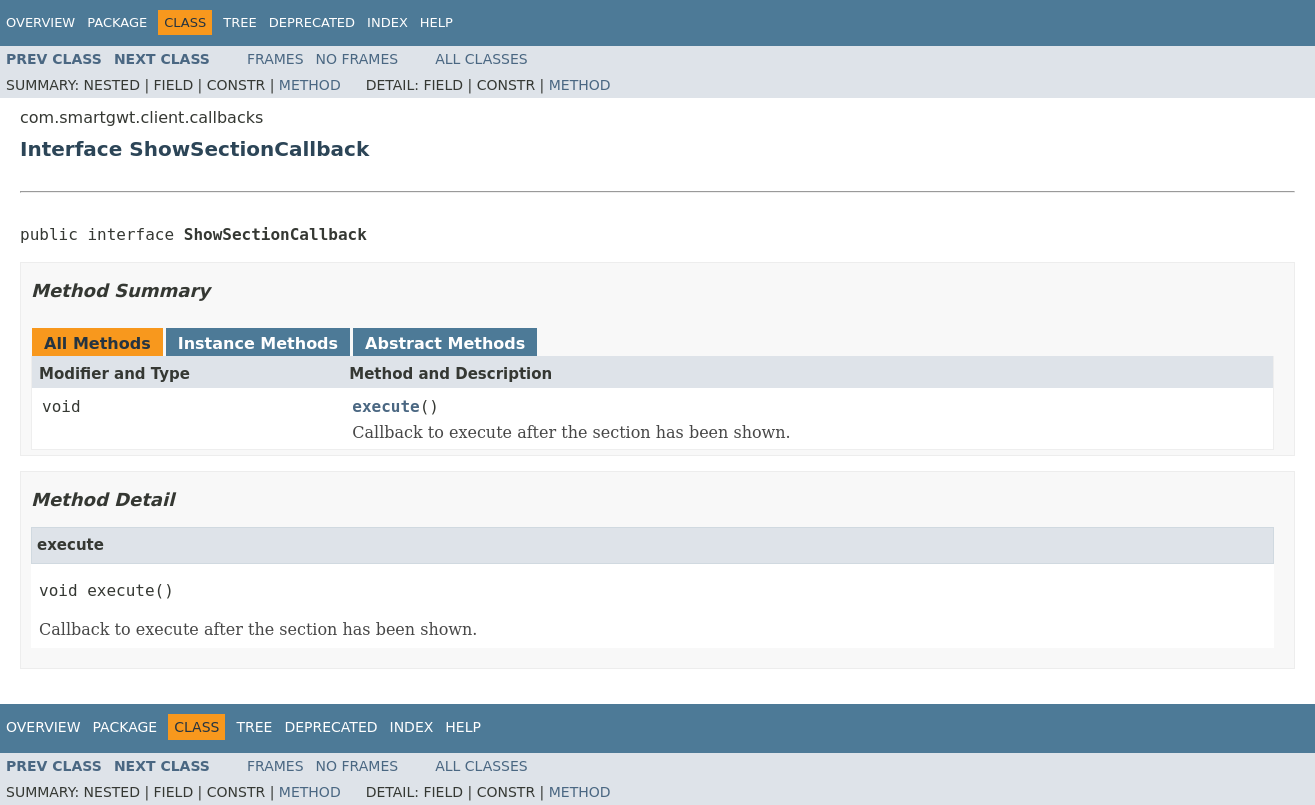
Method (310, 85)
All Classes (481, 59)
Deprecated (312, 22)
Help (436, 22)
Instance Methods (258, 343)
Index (387, 22)
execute (385, 406)
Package (117, 22)
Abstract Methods (445, 343)
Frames (275, 59)
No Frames (357, 59)
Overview (40, 22)
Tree (239, 22)
